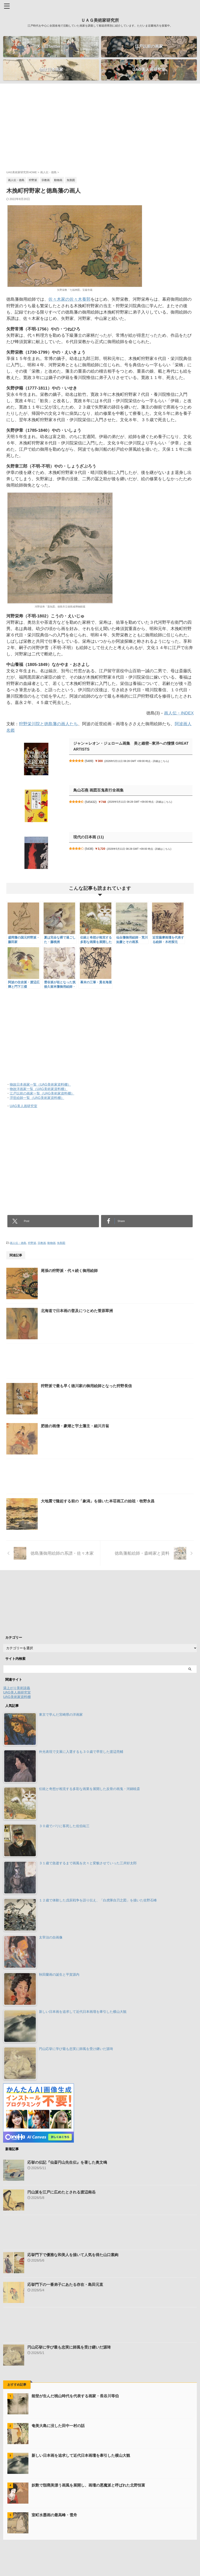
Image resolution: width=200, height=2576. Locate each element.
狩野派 (32, 1242)
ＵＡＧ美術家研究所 (100, 20)
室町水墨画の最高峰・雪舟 (54, 2515)
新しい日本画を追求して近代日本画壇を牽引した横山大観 (81, 2455)
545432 (91, 800)
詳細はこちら (160, 759)
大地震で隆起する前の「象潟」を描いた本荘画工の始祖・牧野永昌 (98, 1501)
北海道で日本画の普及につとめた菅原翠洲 (77, 1310)
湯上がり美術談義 (16, 1688)
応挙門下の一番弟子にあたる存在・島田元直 (65, 2284)
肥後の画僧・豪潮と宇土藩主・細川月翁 (75, 1426)
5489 (89, 760)
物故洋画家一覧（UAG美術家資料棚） (39, 1088)
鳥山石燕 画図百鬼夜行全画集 (98, 789)
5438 (89, 848)
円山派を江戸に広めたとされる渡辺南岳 (61, 2192)
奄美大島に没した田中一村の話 (58, 2426)
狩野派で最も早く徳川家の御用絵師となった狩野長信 (86, 1385)
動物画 (51, 1242)
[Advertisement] (100, 130)
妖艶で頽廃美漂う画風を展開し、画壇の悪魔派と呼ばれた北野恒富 (88, 2485)
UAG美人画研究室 (23, 1105)
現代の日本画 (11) (88, 836)
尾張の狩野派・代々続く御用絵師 (69, 1270)
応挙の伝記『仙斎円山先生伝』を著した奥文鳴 (67, 2162)
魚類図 (61, 1242)
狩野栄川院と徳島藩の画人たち (48, 723)
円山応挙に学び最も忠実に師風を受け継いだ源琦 (69, 2347)
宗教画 (42, 1242)
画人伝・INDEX (179, 712)
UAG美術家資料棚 (17, 1697)
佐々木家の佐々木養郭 (69, 299)
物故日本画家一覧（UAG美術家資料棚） (40, 1083)
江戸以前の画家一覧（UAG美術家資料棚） (42, 1092)
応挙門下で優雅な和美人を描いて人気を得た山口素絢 (72, 2255)
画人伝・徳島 (18, 1242)
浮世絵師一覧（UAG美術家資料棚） (37, 1097)
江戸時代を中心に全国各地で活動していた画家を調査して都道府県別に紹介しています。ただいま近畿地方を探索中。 (100, 2563)
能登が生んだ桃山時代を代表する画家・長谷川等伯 (75, 2396)
